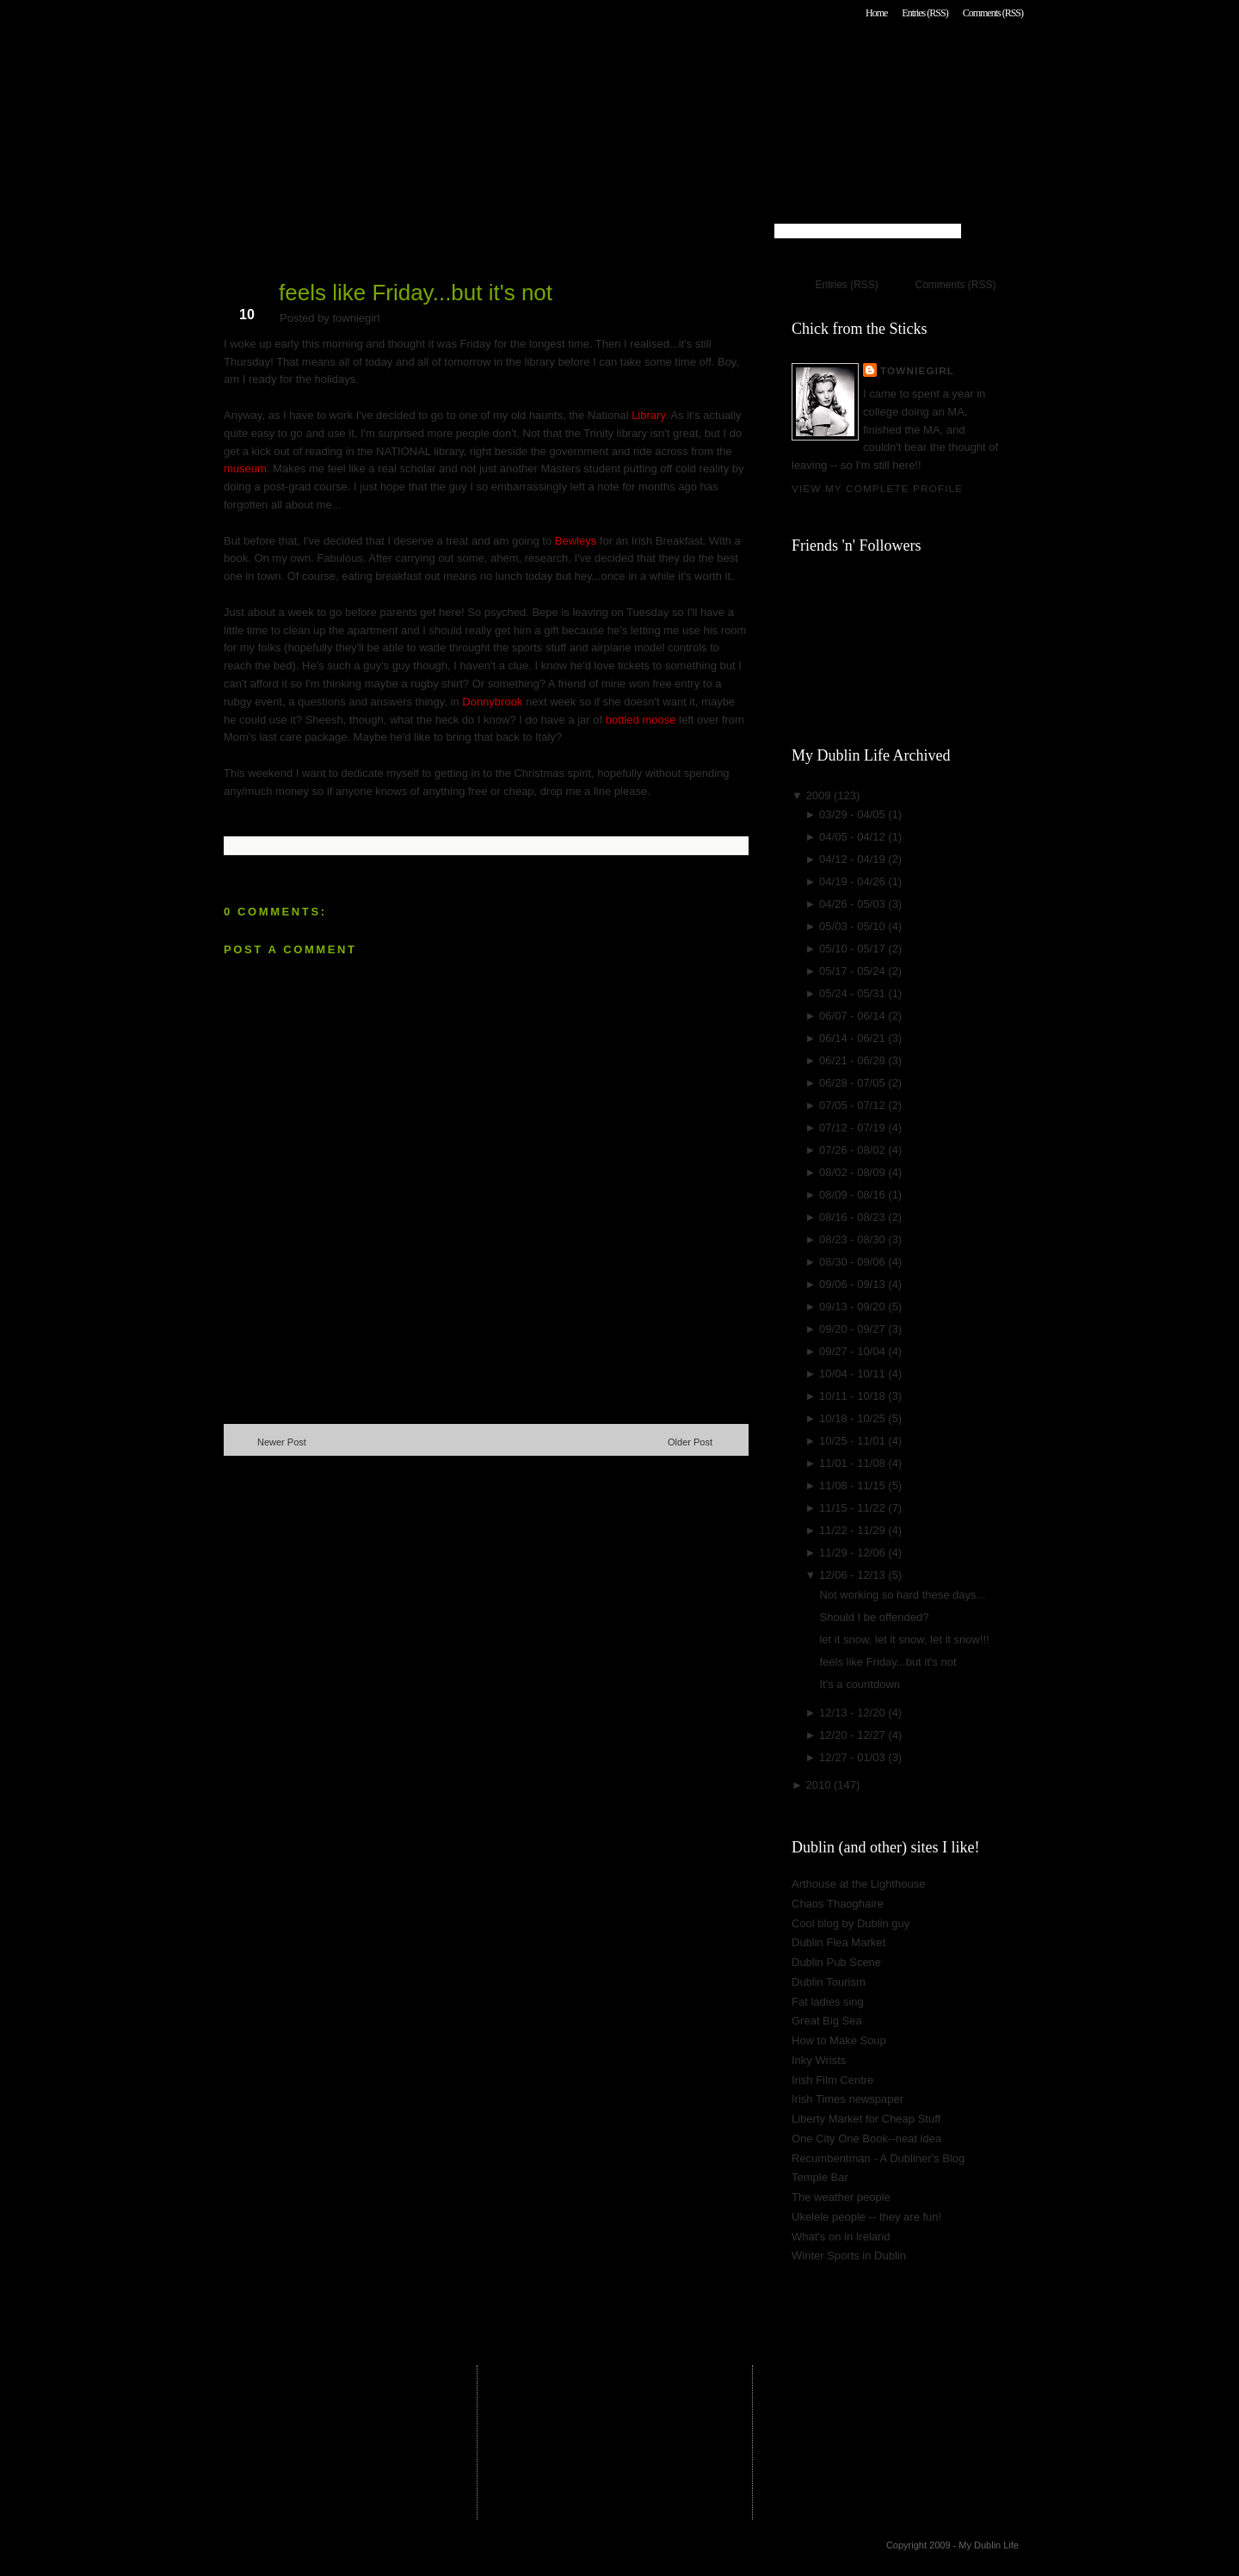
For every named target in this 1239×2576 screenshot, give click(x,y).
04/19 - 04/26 (853, 881)
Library (648, 415)
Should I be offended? (873, 1617)
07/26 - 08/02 (853, 1149)
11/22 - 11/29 (853, 1530)
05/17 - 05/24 (853, 970)
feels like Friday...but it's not (415, 292)
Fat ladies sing (828, 2001)
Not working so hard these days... (902, 1594)
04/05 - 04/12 (853, 836)
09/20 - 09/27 (853, 1328)
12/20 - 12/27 (853, 1735)
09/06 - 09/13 (853, 1284)
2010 (819, 1784)
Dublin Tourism (829, 1981)
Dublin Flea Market (838, 1942)
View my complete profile (877, 488)
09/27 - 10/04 (853, 1351)
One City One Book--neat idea (866, 2138)
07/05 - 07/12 (853, 1105)
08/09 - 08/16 (853, 1194)
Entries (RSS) (924, 13)
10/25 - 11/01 (853, 1440)
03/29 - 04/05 (853, 814)
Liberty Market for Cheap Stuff (866, 2118)
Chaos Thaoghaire (838, 1903)
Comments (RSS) (993, 13)
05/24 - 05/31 (853, 993)
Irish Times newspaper (847, 2098)
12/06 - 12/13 (853, 1574)
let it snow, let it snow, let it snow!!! (904, 1639)
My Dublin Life (443, 60)
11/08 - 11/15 (853, 1485)
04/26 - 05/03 (853, 903)
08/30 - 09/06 (853, 1261)
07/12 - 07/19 (853, 1127)
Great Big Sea (827, 2020)
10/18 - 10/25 (853, 1418)
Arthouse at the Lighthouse (858, 1883)
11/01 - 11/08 (853, 1463)
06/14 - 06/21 (853, 1038)
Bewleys (575, 540)
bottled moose (642, 719)
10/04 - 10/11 (853, 1373)
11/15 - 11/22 (853, 1507)
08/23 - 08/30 (853, 1239)
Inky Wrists (819, 2060)
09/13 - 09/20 (853, 1306)
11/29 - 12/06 (853, 1552)
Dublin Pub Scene (836, 1962)
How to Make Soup (839, 2040)
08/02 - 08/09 (853, 1172)
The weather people (841, 2197)
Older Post (690, 1442)
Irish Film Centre (832, 2080)
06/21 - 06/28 (853, 1060)
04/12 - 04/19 (853, 859)
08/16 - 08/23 (853, 1217)
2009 (819, 795)
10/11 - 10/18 (853, 1396)
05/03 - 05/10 (853, 926)
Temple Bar (820, 2177)
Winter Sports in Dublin (849, 2255)
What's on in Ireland (841, 2236)
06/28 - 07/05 (853, 1082)
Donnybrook (492, 701)
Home (876, 13)
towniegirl (917, 370)
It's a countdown (859, 1684)
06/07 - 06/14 (853, 1015)
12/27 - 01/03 (853, 1757)
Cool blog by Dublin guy (850, 1923)
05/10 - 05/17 (853, 948)
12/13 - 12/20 (853, 1712)
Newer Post (281, 1442)
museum (245, 468)
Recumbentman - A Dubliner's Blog (878, 2158)
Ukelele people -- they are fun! (866, 2216)
